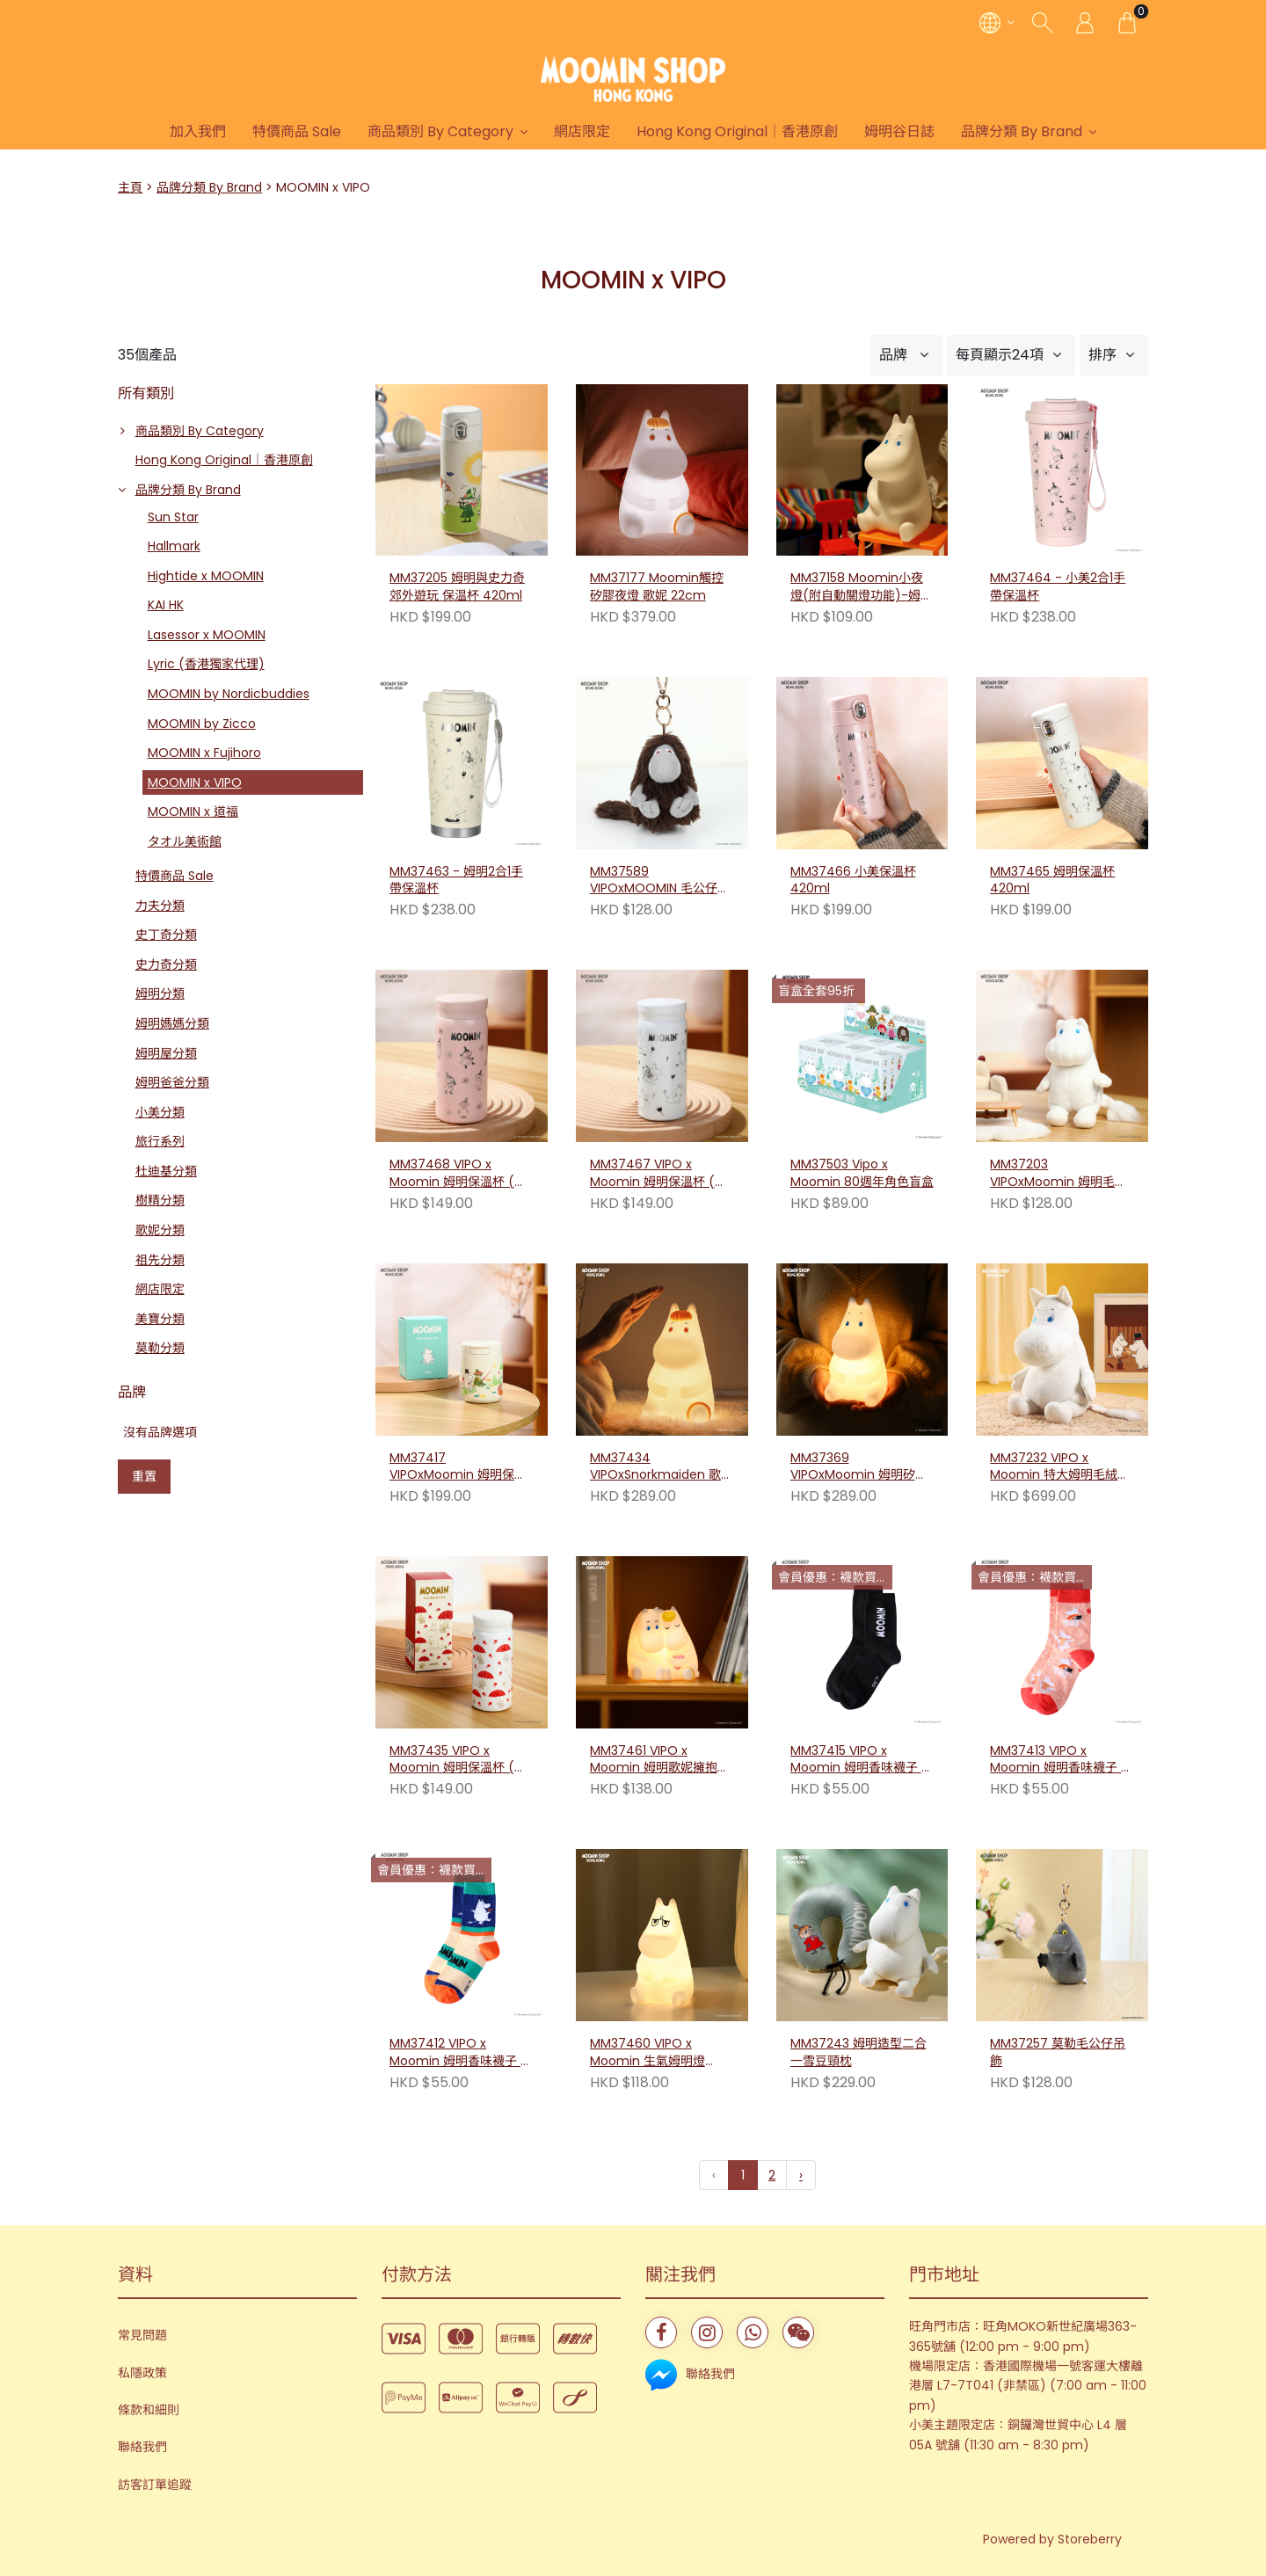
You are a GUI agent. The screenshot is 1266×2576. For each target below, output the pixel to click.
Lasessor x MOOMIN (207, 635)
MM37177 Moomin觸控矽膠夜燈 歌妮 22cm (657, 587)
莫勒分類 (160, 1348)
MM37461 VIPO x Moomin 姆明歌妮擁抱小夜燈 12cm (660, 1760)
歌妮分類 (160, 1230)
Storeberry (1090, 2539)
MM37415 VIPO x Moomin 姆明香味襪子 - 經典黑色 (859, 1760)
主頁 (130, 187)
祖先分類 (160, 1260)
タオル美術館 (185, 841)
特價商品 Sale (296, 131)
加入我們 (198, 131)
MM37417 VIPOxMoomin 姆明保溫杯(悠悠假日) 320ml (458, 1467)
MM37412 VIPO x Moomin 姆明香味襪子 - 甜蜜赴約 (458, 2052)
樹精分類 (160, 1200)
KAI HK (166, 605)
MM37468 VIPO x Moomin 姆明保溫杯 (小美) (458, 1173)
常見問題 (142, 2335)
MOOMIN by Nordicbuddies (228, 693)
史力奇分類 (166, 964)
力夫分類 (160, 905)
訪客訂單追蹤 (155, 2484)
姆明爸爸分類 (172, 1082)
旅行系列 (160, 1141)
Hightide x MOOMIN (206, 576)
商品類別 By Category (440, 131)
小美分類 (160, 1112)
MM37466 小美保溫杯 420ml (853, 880)
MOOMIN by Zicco (202, 723)
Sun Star (173, 517)
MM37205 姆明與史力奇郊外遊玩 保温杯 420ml (457, 587)
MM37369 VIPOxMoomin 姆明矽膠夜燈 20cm (859, 1467)
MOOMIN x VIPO (195, 782)
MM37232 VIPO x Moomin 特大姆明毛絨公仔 (1060, 1467)
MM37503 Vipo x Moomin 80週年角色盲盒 (862, 1173)
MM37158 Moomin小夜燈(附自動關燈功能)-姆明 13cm (861, 587)
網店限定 (582, 131)
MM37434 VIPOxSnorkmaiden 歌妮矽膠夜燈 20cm (661, 1467)
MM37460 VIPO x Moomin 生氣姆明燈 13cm (647, 1880)
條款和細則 (148, 2410)
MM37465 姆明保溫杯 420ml (1052, 880)
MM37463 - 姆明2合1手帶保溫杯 (456, 880)
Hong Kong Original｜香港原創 (737, 131)
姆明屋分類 (166, 1053)
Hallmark (174, 546)
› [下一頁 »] (801, 2175)
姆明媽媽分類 (172, 1023)
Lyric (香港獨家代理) (206, 664)
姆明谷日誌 (899, 131)
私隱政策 (142, 2373)
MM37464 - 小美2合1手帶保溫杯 (1057, 587)
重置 (144, 1476)
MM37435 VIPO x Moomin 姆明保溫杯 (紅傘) (458, 1760)
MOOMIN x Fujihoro (204, 752)
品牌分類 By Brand (1021, 131)
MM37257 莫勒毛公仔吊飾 (1057, 1880)
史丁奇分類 (166, 934)
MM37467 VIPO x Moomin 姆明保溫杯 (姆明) (658, 1173)
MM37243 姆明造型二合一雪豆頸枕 (858, 1880)
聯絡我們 (142, 2447)
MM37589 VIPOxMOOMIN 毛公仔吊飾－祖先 (660, 881)
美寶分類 (160, 1319)
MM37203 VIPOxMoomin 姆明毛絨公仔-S (1058, 1173)
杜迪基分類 (166, 1171)
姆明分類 (160, 993)
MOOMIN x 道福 (193, 811)
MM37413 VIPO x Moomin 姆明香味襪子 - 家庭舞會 (1059, 1760)
